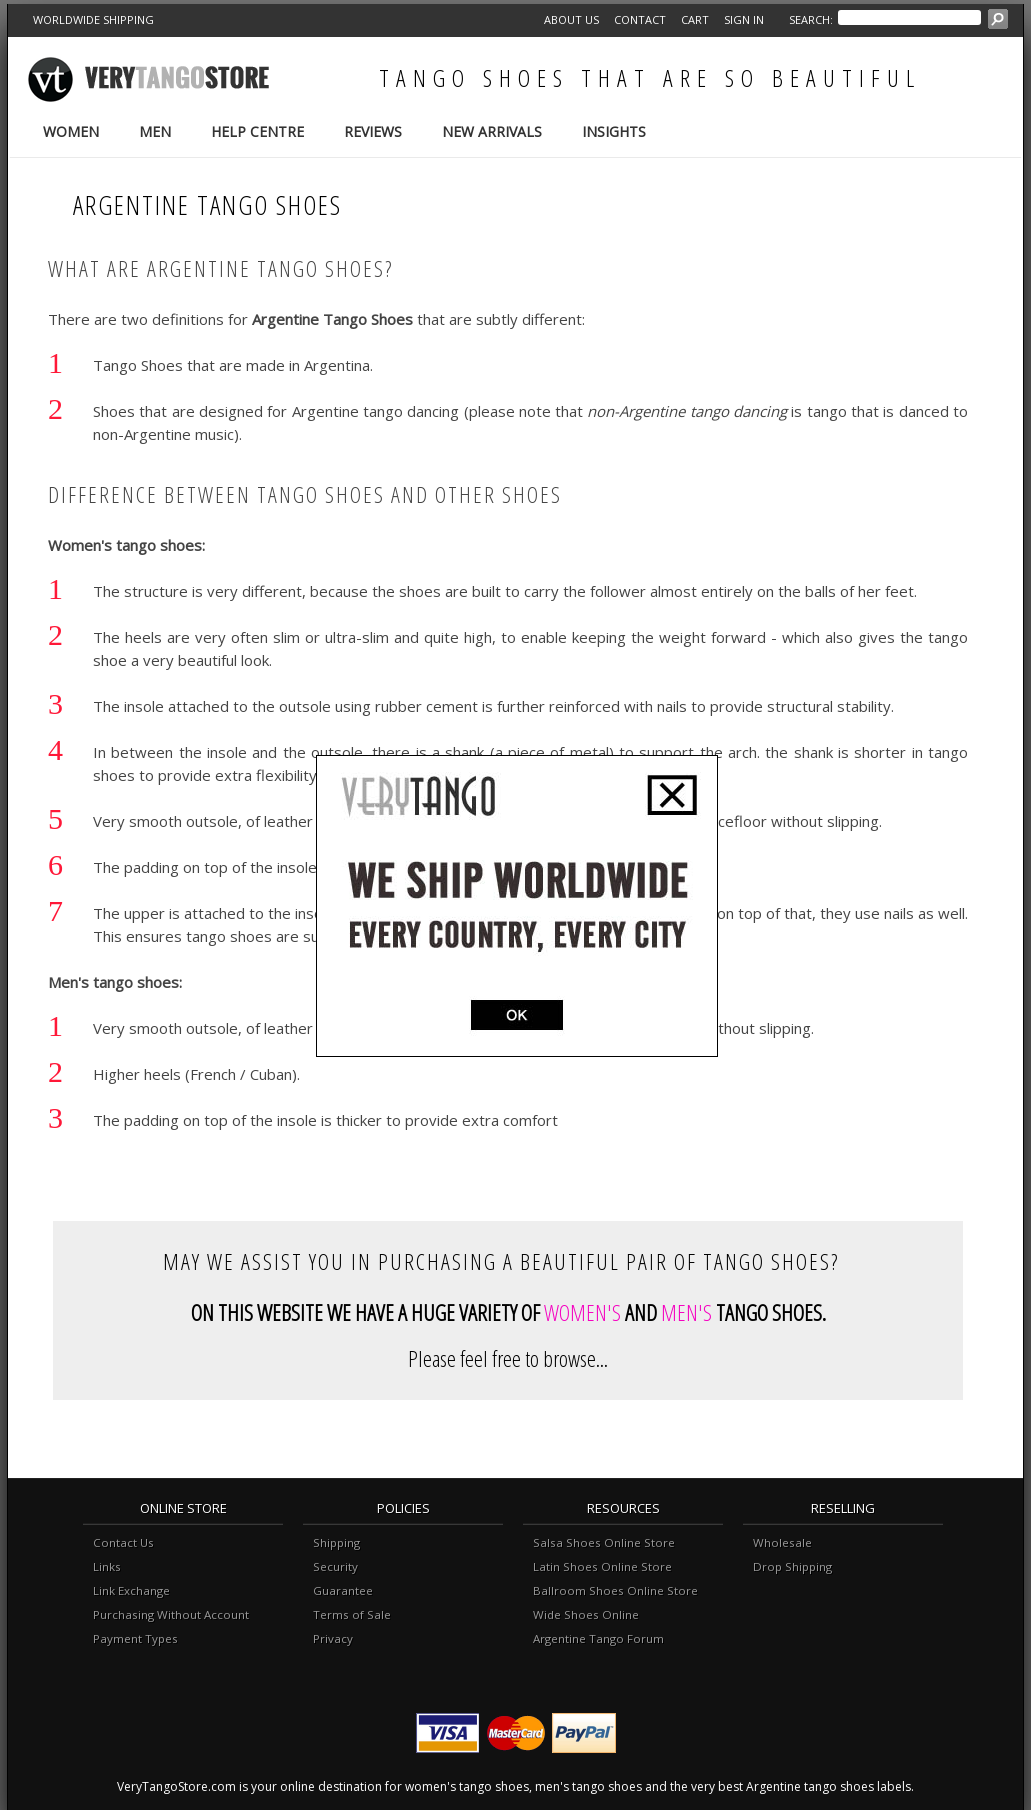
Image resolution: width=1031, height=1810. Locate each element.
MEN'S (686, 1312)
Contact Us (123, 1542)
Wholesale (782, 1542)
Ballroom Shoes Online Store (615, 1590)
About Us (571, 19)
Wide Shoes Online (586, 1614)
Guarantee (343, 1590)
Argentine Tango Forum (598, 1638)
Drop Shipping (792, 1566)
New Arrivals (492, 131)
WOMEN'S (582, 1312)
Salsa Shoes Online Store (604, 1542)
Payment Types (135, 1638)
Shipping (336, 1542)
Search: (811, 19)
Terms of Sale (352, 1614)
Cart (695, 19)
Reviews (373, 131)
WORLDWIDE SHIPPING (93, 19)
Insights (614, 131)
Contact (640, 19)
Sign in (744, 19)
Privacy (333, 1638)
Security (335, 1566)
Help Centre (257, 131)
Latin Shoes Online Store (602, 1566)
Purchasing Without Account (171, 1614)
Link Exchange (131, 1590)
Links (107, 1566)
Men (155, 131)
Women (71, 131)
